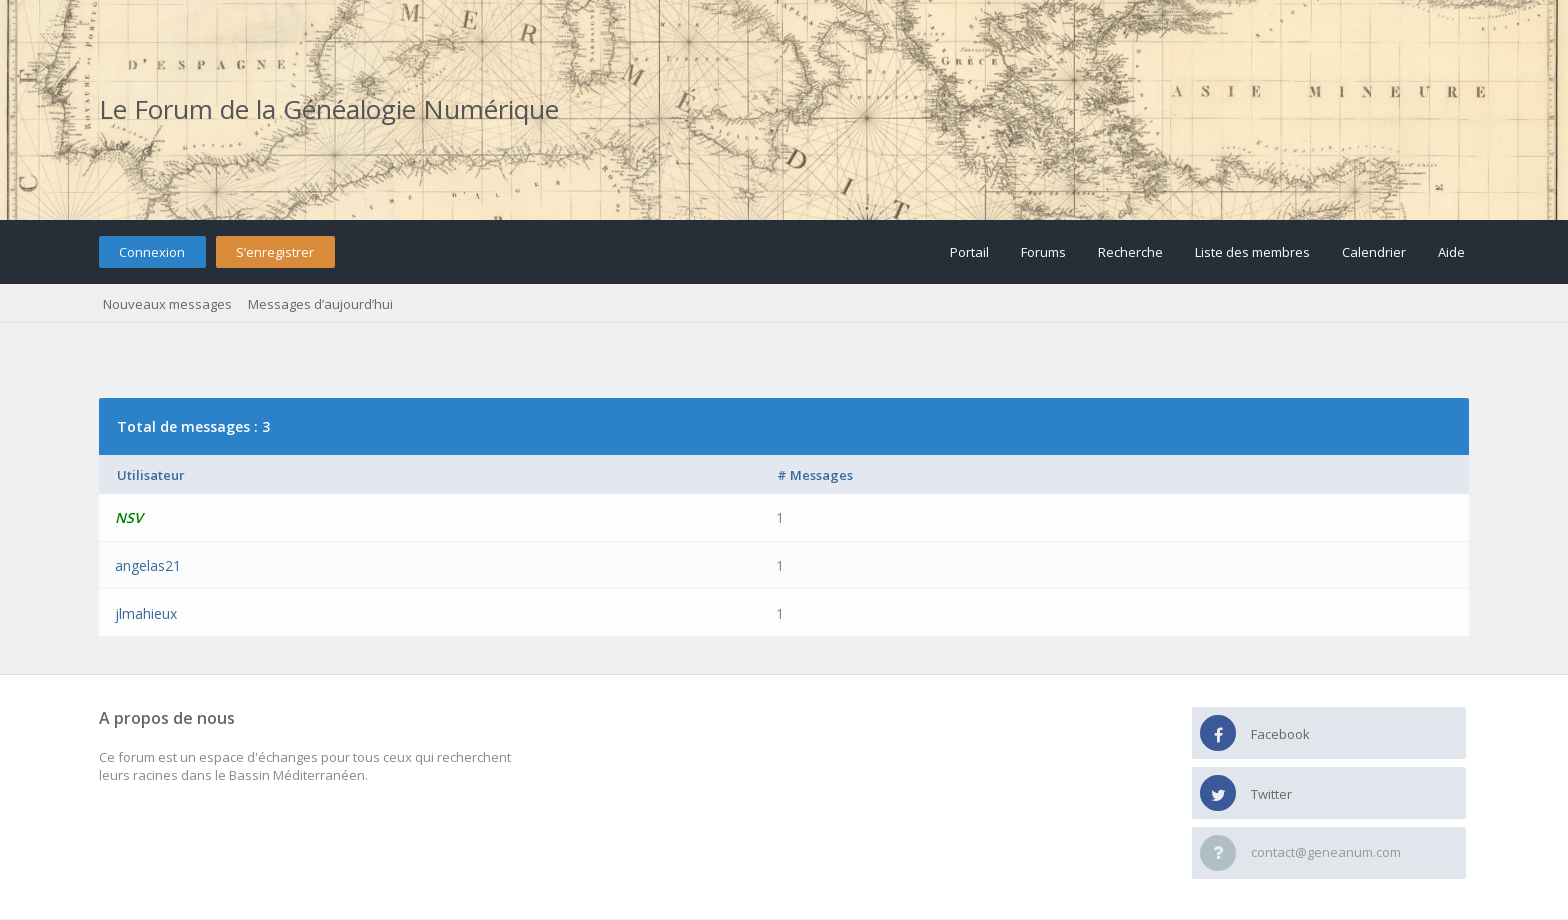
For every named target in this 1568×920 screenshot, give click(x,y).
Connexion (152, 252)
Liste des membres (1252, 252)
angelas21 (148, 565)
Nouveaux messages (167, 304)
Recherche (1130, 252)
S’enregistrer (275, 252)
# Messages (815, 475)
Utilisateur (151, 475)
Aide (1451, 252)
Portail (969, 252)
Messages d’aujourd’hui (320, 304)
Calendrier (1374, 252)
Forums (1043, 252)
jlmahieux (146, 613)
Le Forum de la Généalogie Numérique (329, 109)
